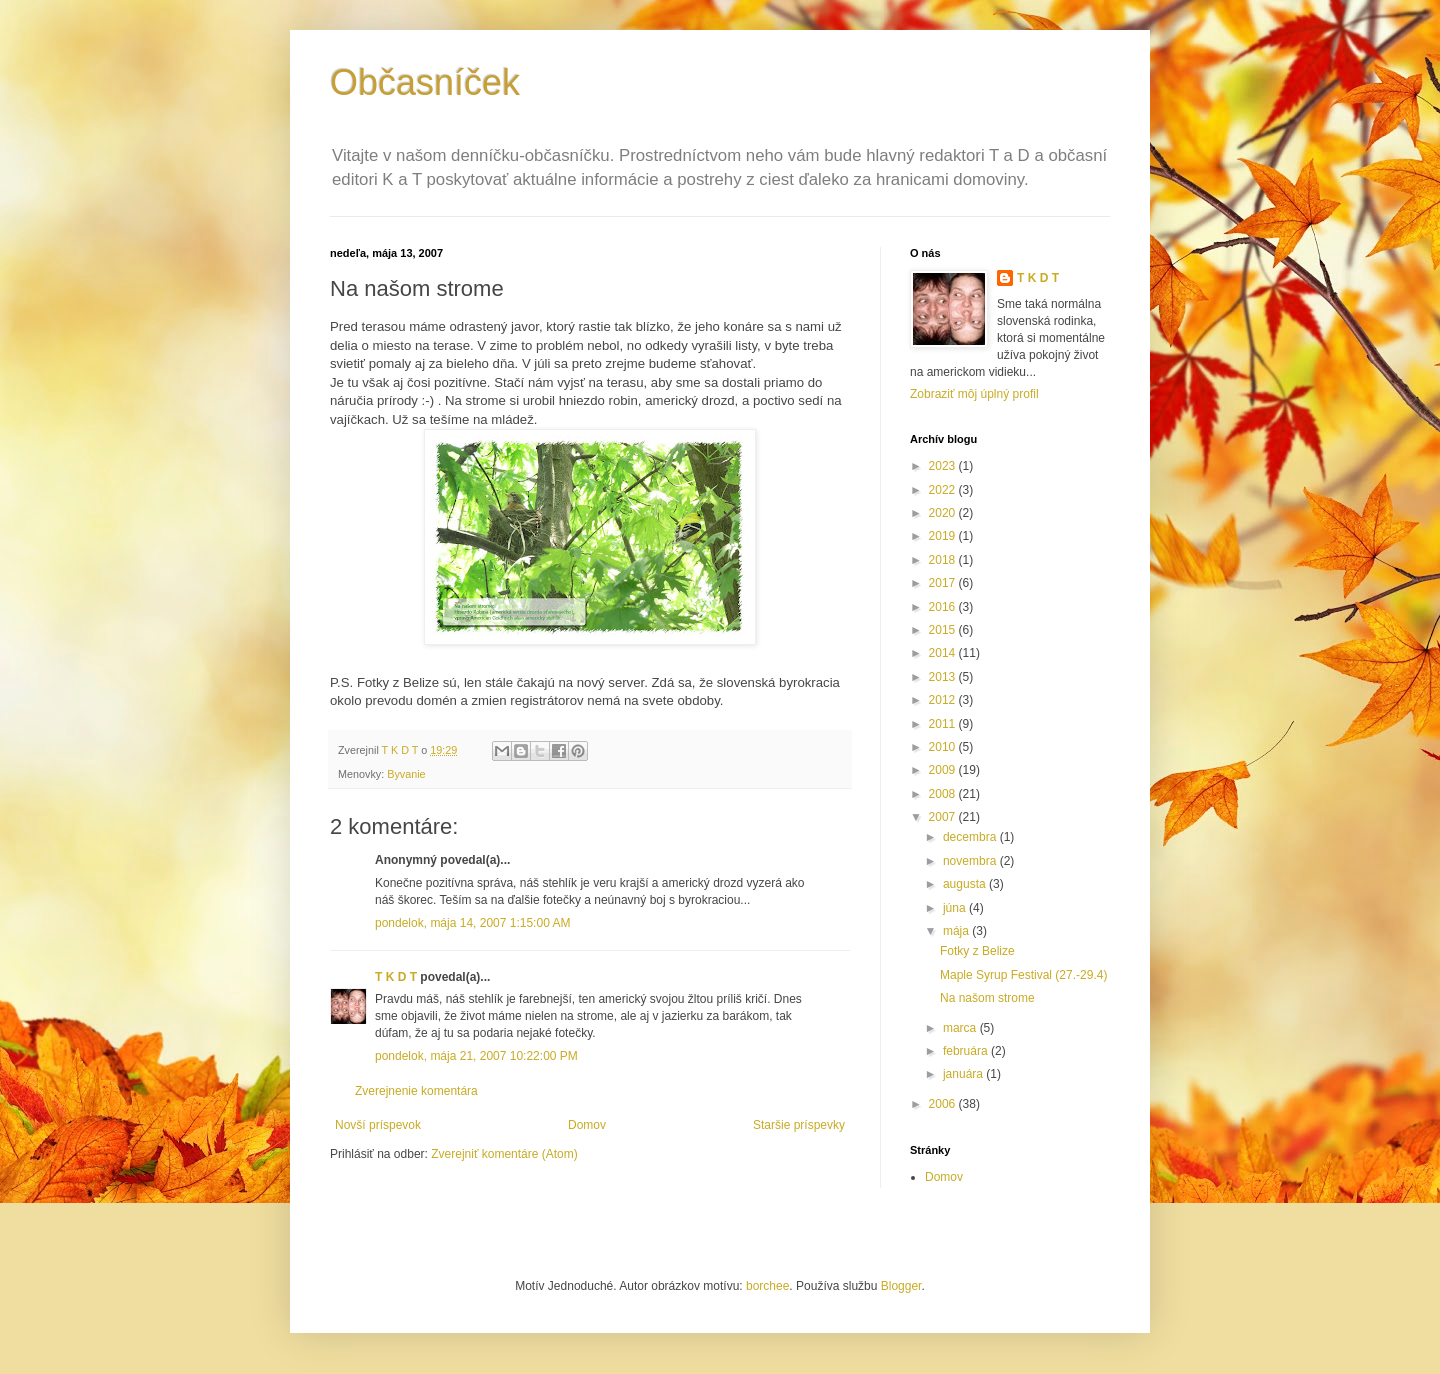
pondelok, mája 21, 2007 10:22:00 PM (476, 1056)
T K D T (396, 977)
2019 (944, 536)
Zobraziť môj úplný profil (974, 394)
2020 (944, 513)
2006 (944, 1104)
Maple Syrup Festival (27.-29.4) (1023, 975)
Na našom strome (987, 998)
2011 (944, 724)
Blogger (901, 1286)
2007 (944, 817)
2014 (944, 653)
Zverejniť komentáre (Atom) (504, 1154)
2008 (944, 794)
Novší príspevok (378, 1125)
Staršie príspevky (799, 1125)
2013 (944, 677)
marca (961, 1028)
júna (956, 908)
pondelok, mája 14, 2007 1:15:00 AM (472, 923)
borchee (767, 1286)
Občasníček (425, 82)
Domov (587, 1125)
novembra (971, 861)
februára (967, 1051)
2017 (944, 583)
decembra (971, 837)
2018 (944, 560)
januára (964, 1074)
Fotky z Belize (977, 951)
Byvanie (406, 774)
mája (957, 931)
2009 (944, 770)
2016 (944, 607)
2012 (944, 700)
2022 (944, 490)
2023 (944, 466)
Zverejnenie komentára (416, 1091)
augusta (966, 884)
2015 (944, 630)
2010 (944, 747)
